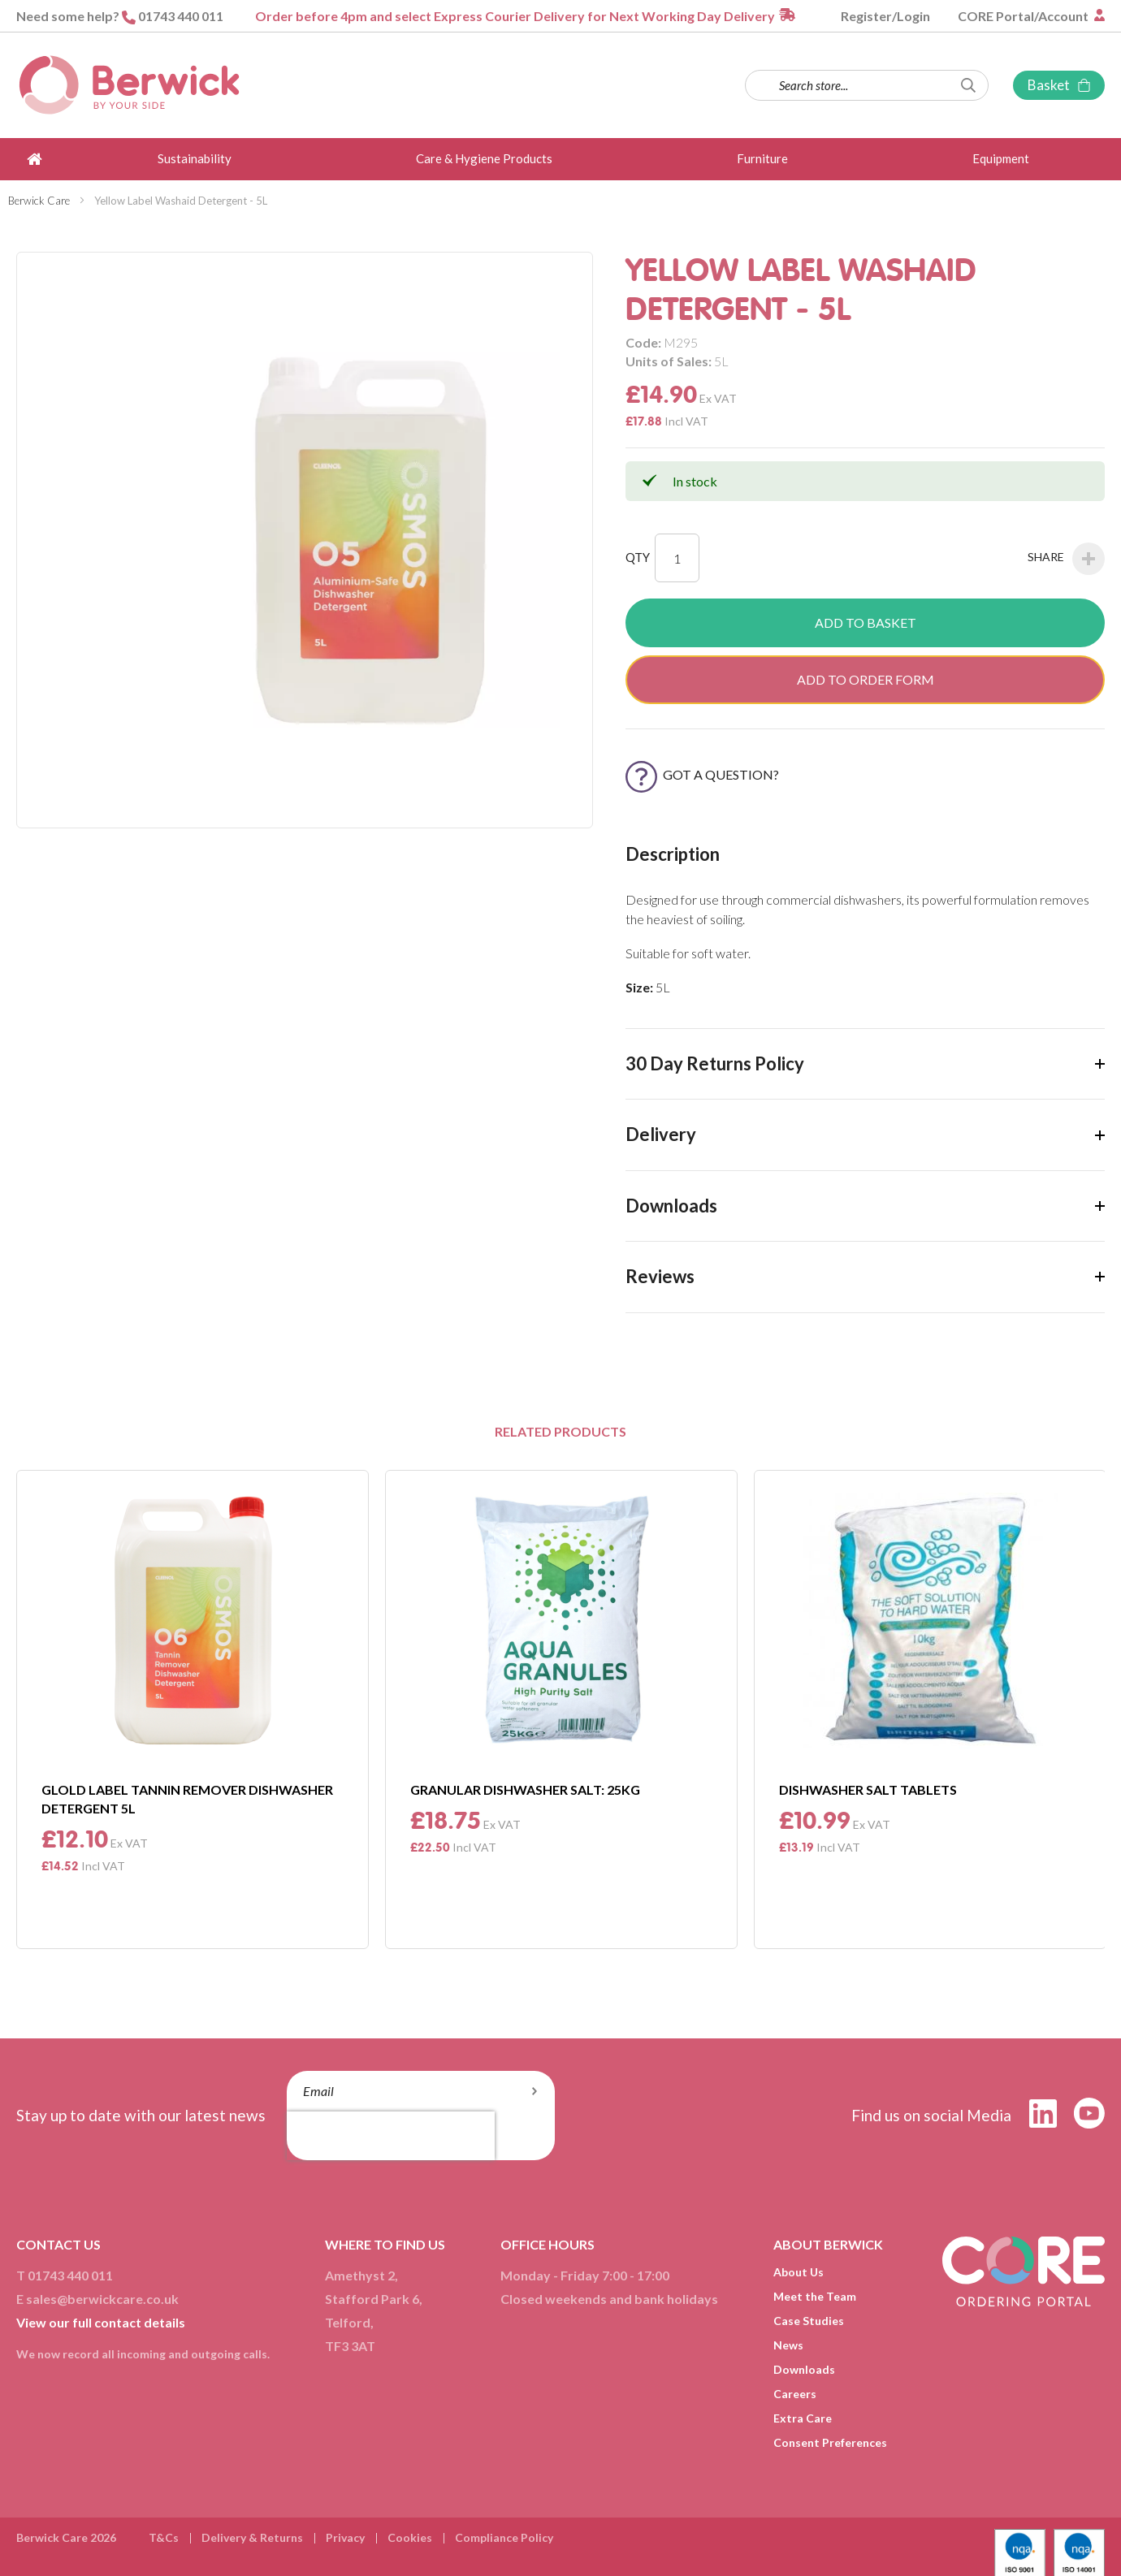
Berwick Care (39, 200)
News (788, 2345)
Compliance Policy (504, 2537)
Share (1066, 558)
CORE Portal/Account (1024, 16)
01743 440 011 (180, 16)
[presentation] (391, 2135)
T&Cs (164, 2537)
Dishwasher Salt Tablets (868, 1789)
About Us (798, 2272)
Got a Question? (702, 774)
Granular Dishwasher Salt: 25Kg (525, 1789)
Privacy (345, 2537)
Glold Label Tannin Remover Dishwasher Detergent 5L (187, 1799)
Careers (794, 2394)
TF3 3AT (350, 2345)
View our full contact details (100, 2322)
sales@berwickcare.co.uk (102, 2298)
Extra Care (802, 2418)
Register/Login (885, 16)
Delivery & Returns (252, 2537)
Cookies (409, 2537)
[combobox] (867, 85)
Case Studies (808, 2320)
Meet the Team (814, 2296)
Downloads (804, 2369)
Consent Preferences (830, 2442)
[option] (192, 1709)
